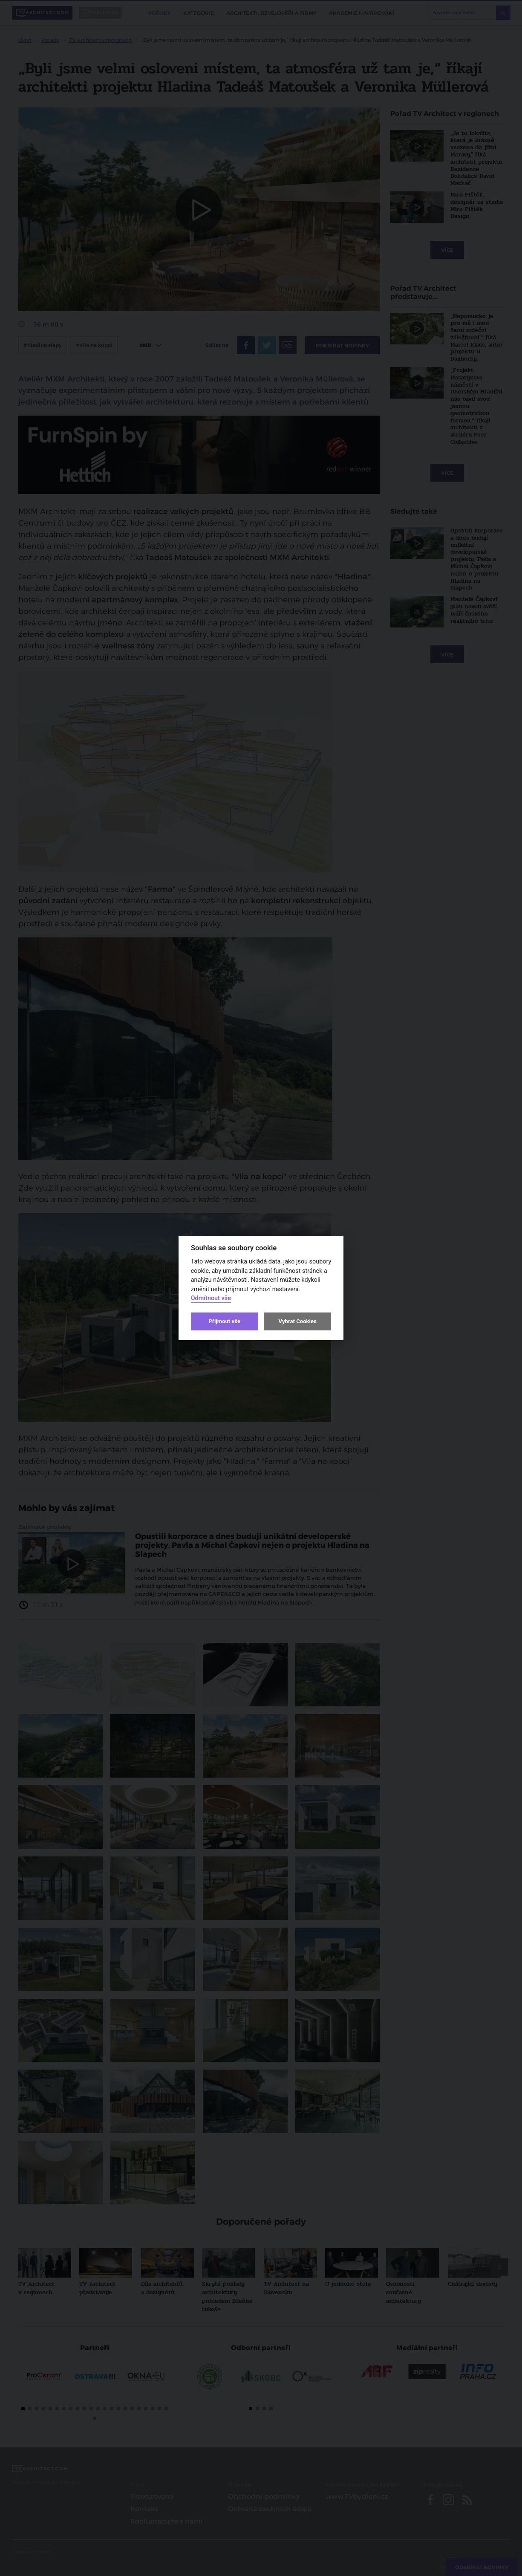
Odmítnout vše (211, 1298)
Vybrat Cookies (297, 1321)
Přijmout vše (224, 1321)
